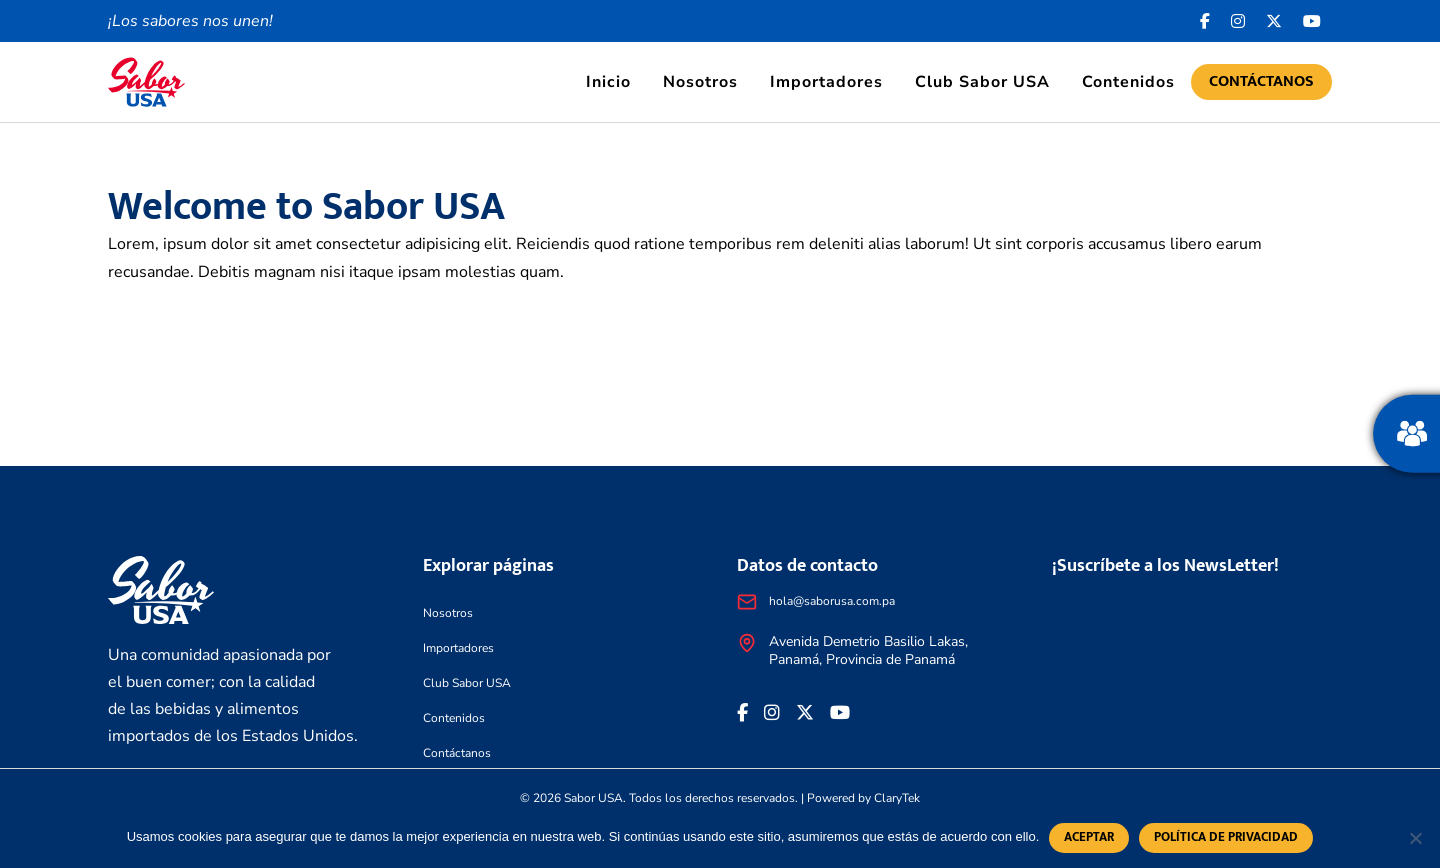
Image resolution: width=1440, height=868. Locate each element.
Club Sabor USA (982, 82)
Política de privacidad (1226, 837)
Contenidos (1128, 82)
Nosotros (700, 82)
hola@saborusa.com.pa (832, 601)
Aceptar (1089, 837)
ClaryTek (897, 798)
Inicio (608, 82)
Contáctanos (1261, 81)
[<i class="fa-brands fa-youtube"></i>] (1312, 21)
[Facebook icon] (1205, 21)
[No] (1415, 838)
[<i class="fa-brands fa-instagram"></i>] (1238, 21)
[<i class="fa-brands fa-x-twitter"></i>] (1274, 21)
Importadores (826, 82)
